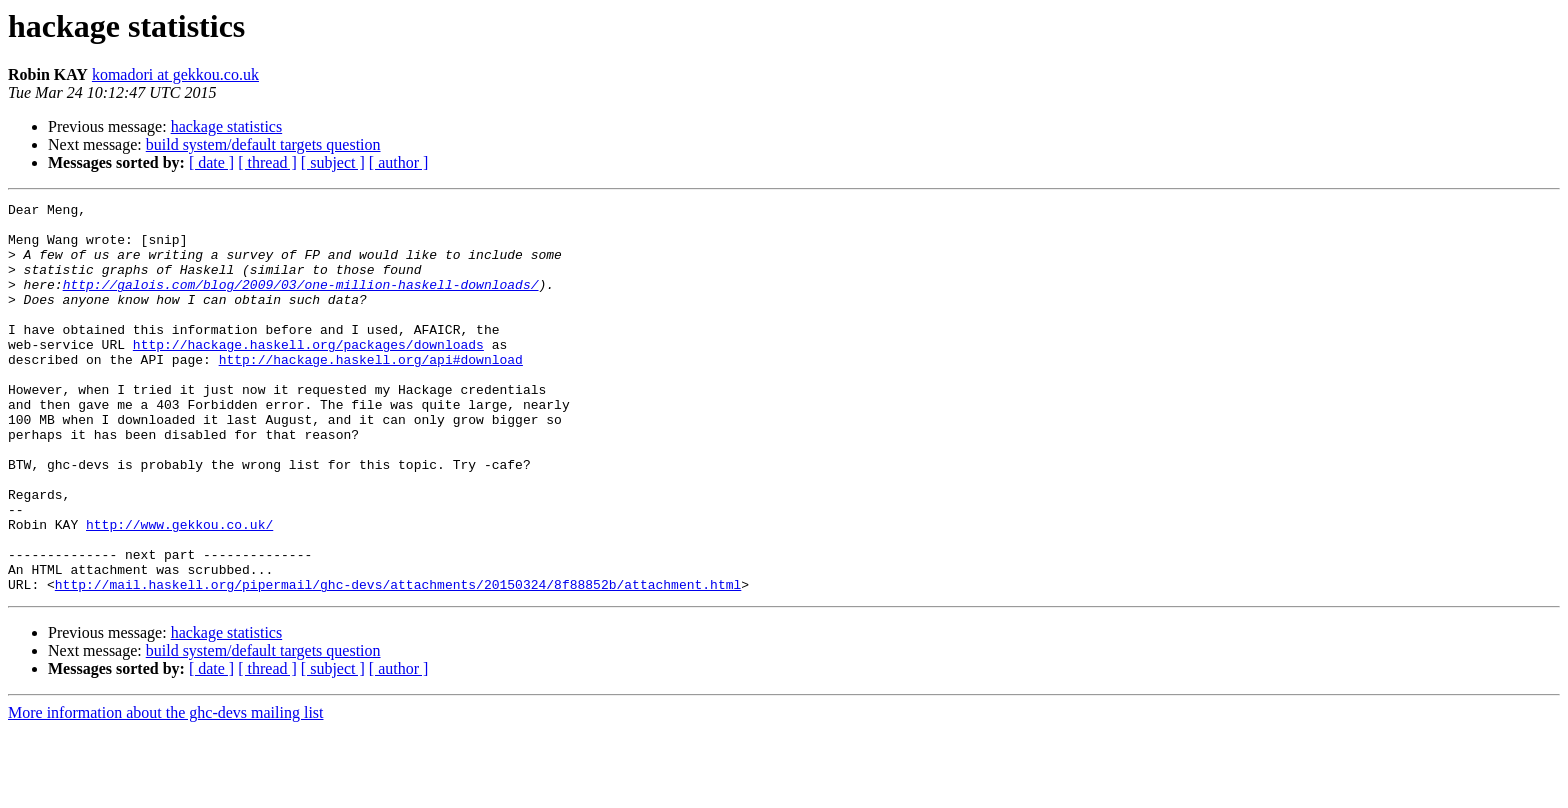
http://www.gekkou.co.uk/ (179, 590)
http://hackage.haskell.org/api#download (371, 392)
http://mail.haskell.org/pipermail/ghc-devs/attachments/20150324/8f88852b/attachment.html (398, 662)
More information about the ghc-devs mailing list (166, 790)
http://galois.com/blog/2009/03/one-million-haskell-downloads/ (301, 302)
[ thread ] (267, 162)
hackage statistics (227, 126)
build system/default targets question (263, 144)
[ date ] (211, 162)
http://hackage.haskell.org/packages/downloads (308, 374)
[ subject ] (333, 162)
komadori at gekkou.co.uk (175, 74)
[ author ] (399, 162)
